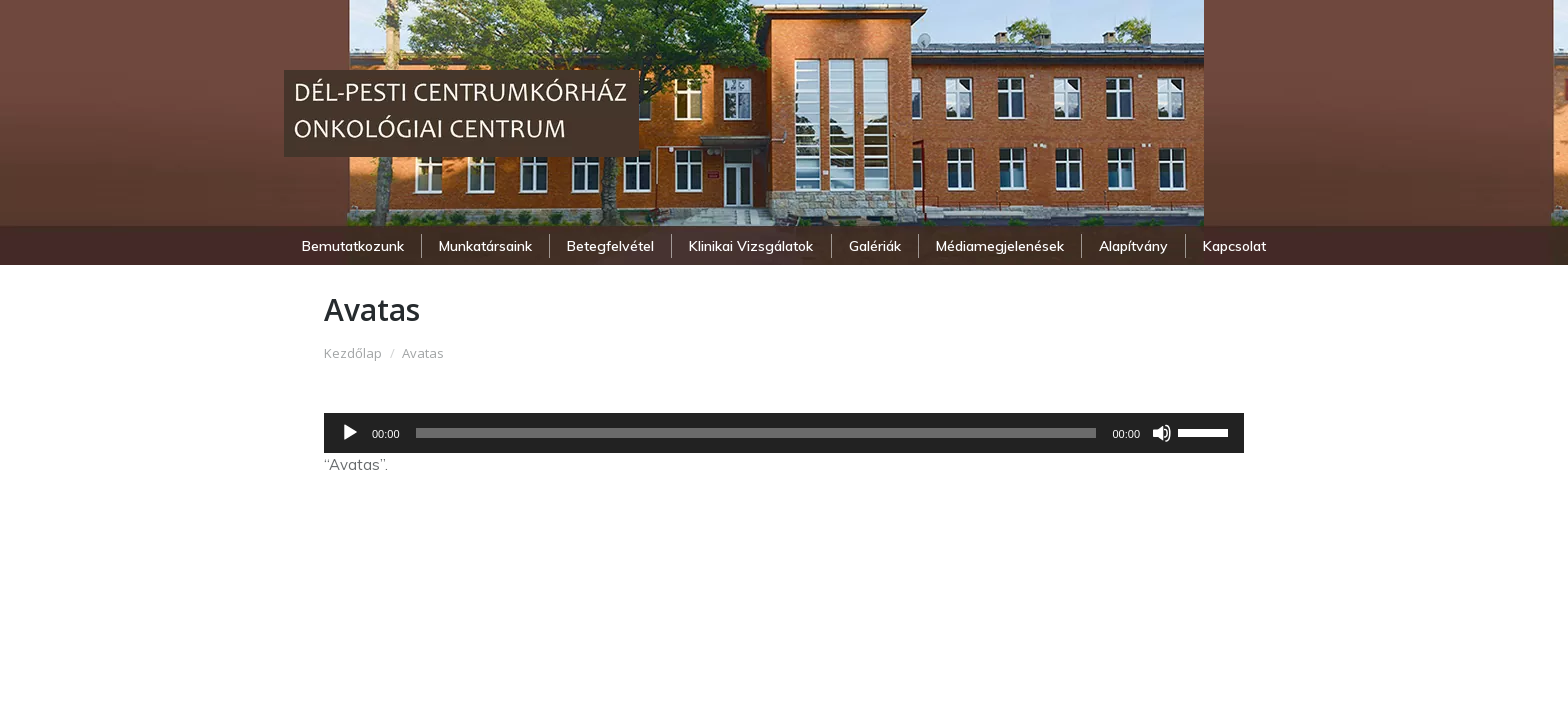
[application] (784, 433)
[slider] (756, 433)
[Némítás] (1162, 433)
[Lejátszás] (350, 433)
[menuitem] (352, 246)
